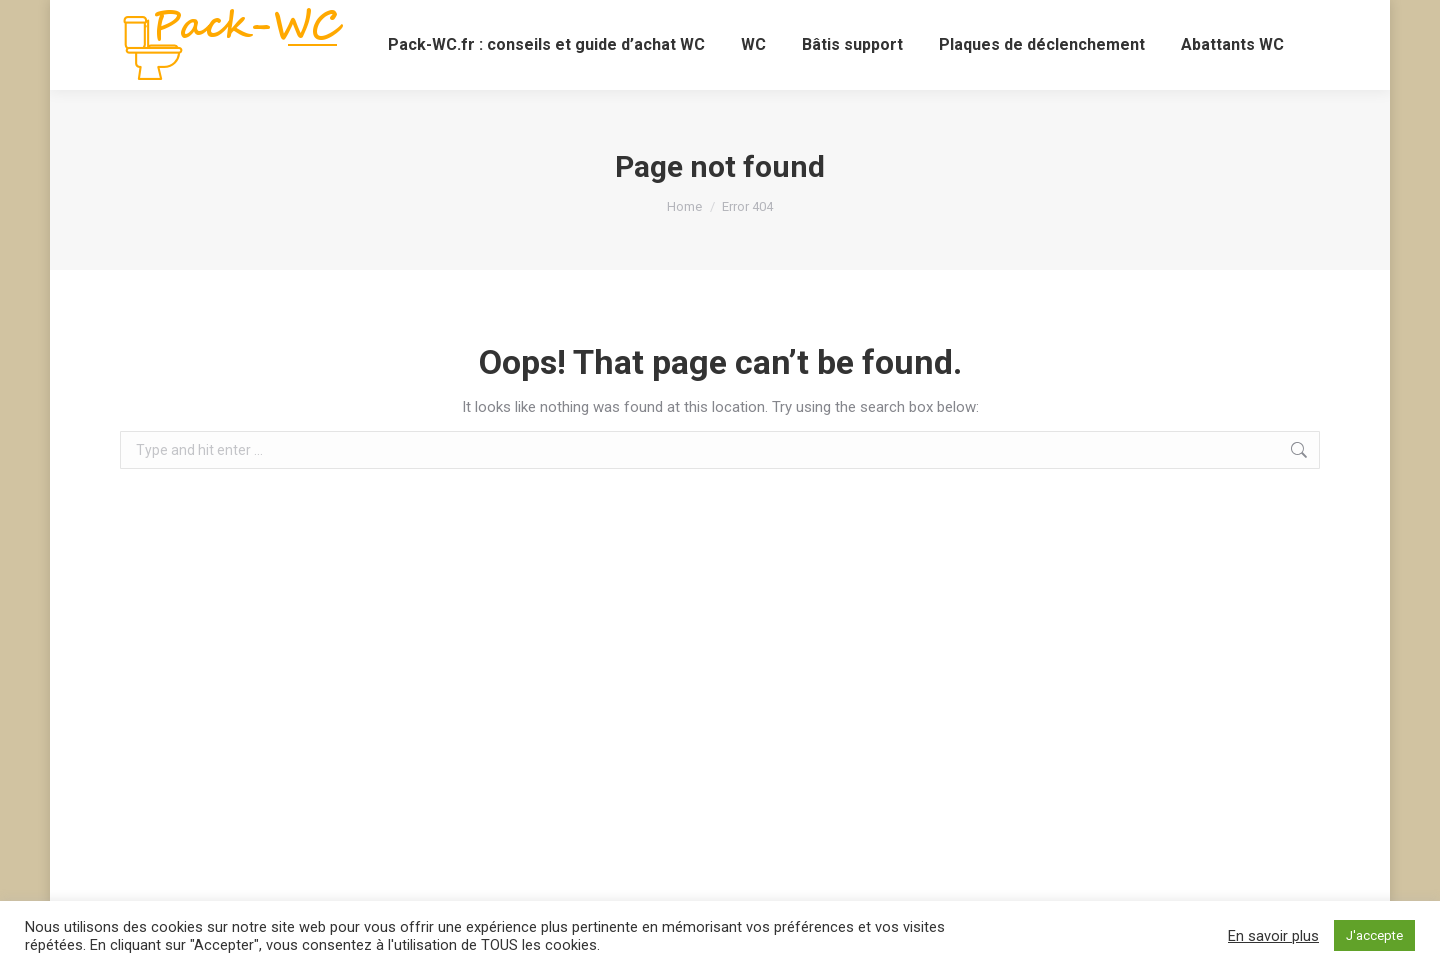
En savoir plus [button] (1273, 936)
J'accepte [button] (1374, 935)
